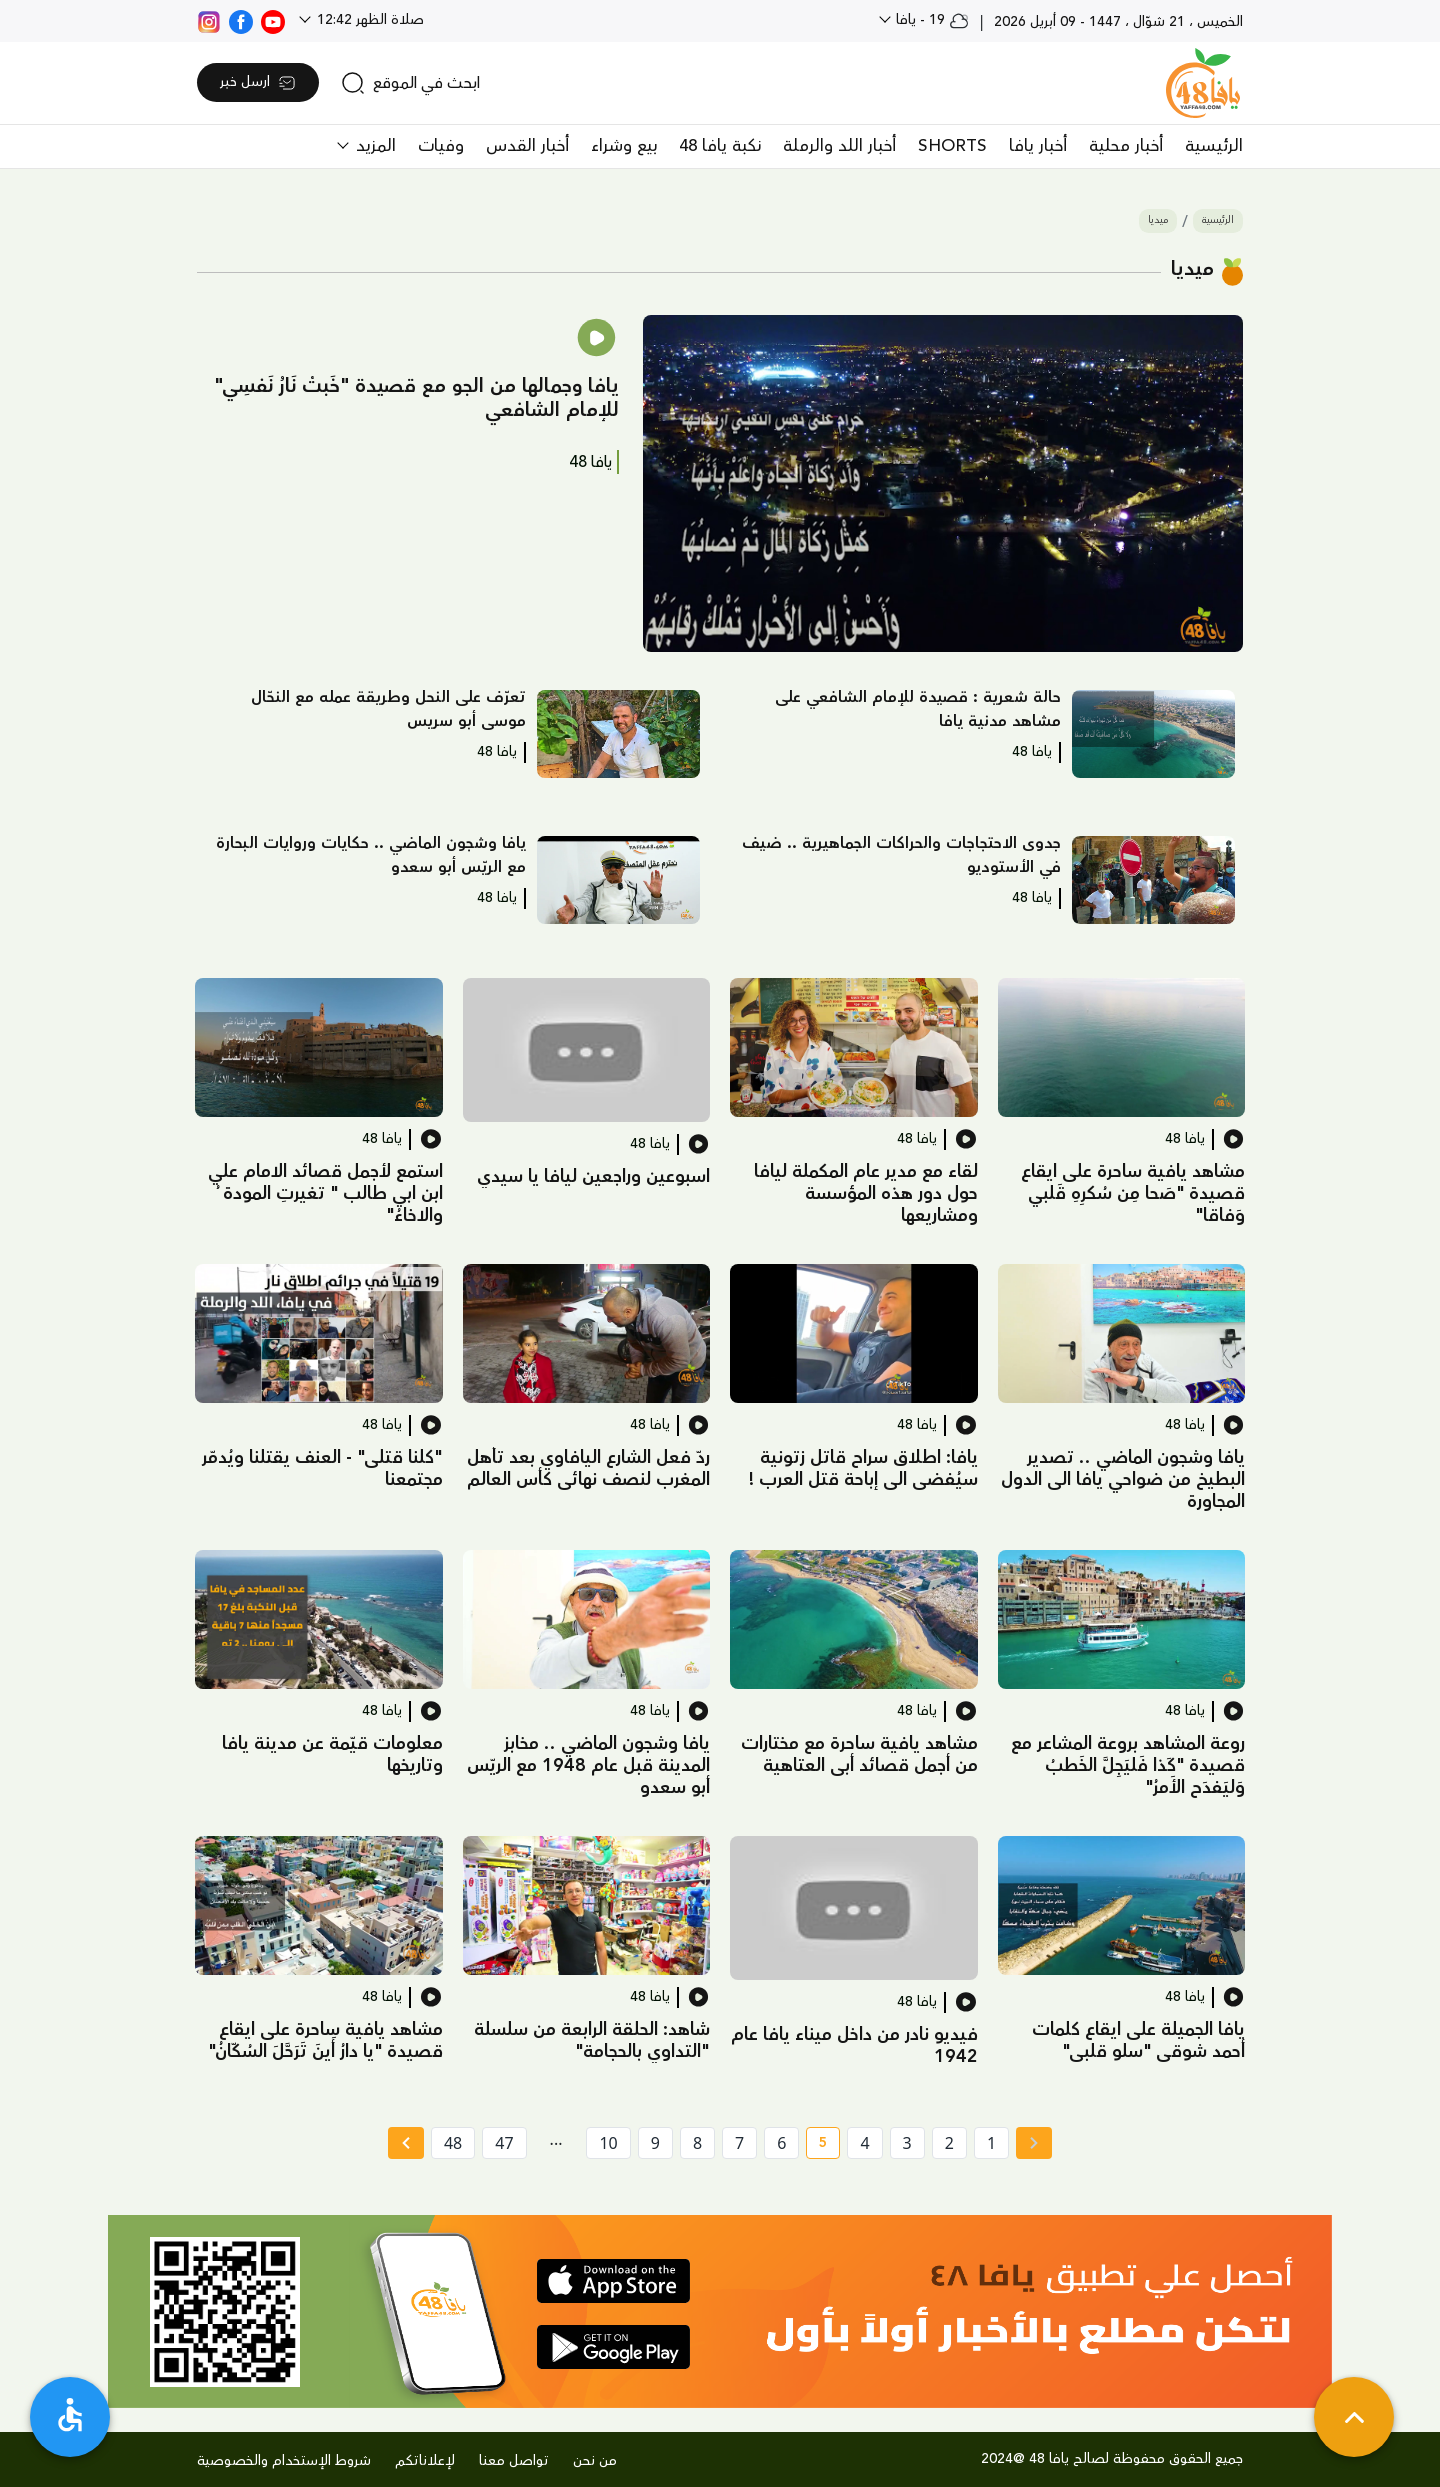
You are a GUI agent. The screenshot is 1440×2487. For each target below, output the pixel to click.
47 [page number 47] (504, 2143)
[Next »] (405, 2143)
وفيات (441, 146)
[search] (410, 83)
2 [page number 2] (949, 2143)
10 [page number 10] (608, 2143)
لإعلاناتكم (425, 2461)
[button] (943, 484)
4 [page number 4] (864, 2143)
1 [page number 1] (991, 2143)
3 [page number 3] (907, 2143)
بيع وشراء (624, 146)
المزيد (373, 146)
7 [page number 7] (739, 2143)
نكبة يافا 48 (720, 146)
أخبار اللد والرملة (839, 146)
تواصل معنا (514, 2461)
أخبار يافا (1038, 146)
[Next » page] (406, 2143)
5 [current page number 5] (816, 2146)
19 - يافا (930, 20)
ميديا (1158, 220)
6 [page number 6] (781, 2143)
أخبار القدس (527, 146)
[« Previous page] (1034, 2143)
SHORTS (952, 146)
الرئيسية (1214, 146)
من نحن (595, 2461)
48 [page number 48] (453, 2143)
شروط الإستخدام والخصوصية (284, 2461)
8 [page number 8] (697, 2143)
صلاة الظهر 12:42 (368, 20)
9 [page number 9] (655, 2143)
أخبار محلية (1126, 146)
